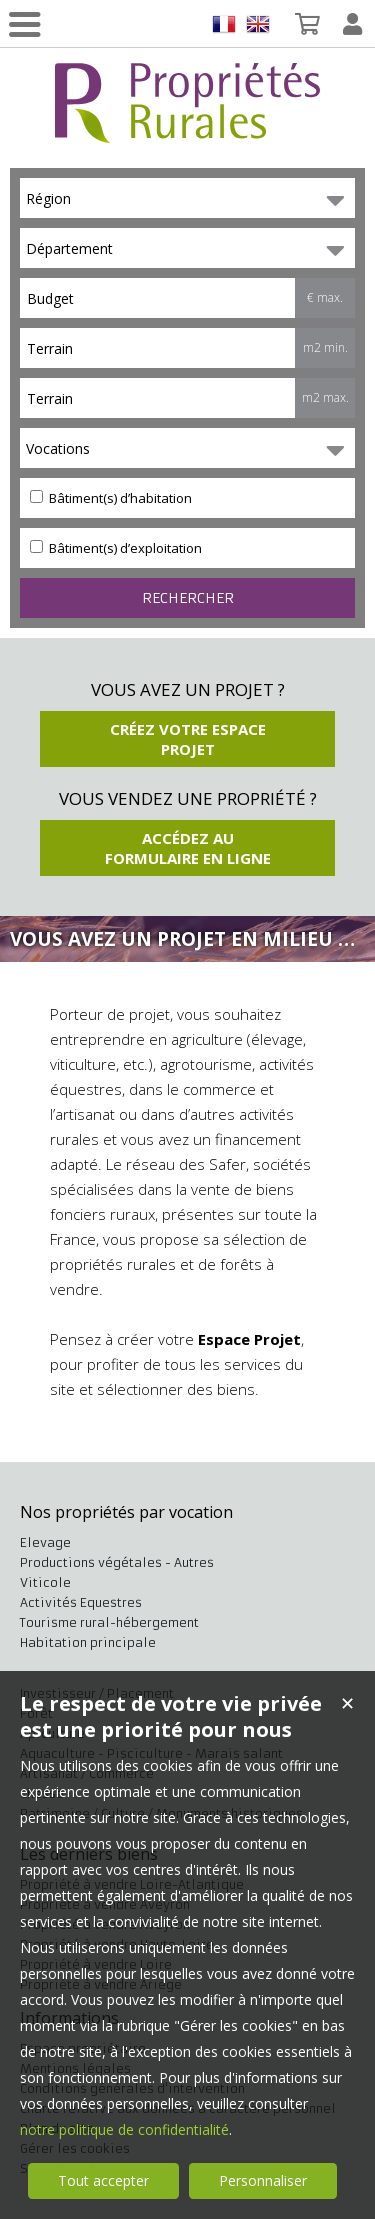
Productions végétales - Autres (117, 1562)
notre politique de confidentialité (124, 2129)
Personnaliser (263, 2180)
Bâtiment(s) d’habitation (111, 498)
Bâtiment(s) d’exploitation (116, 548)
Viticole (45, 1582)
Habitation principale (88, 1642)
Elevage (45, 1542)
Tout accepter (103, 2180)
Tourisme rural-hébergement (109, 1622)
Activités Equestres (81, 1602)
